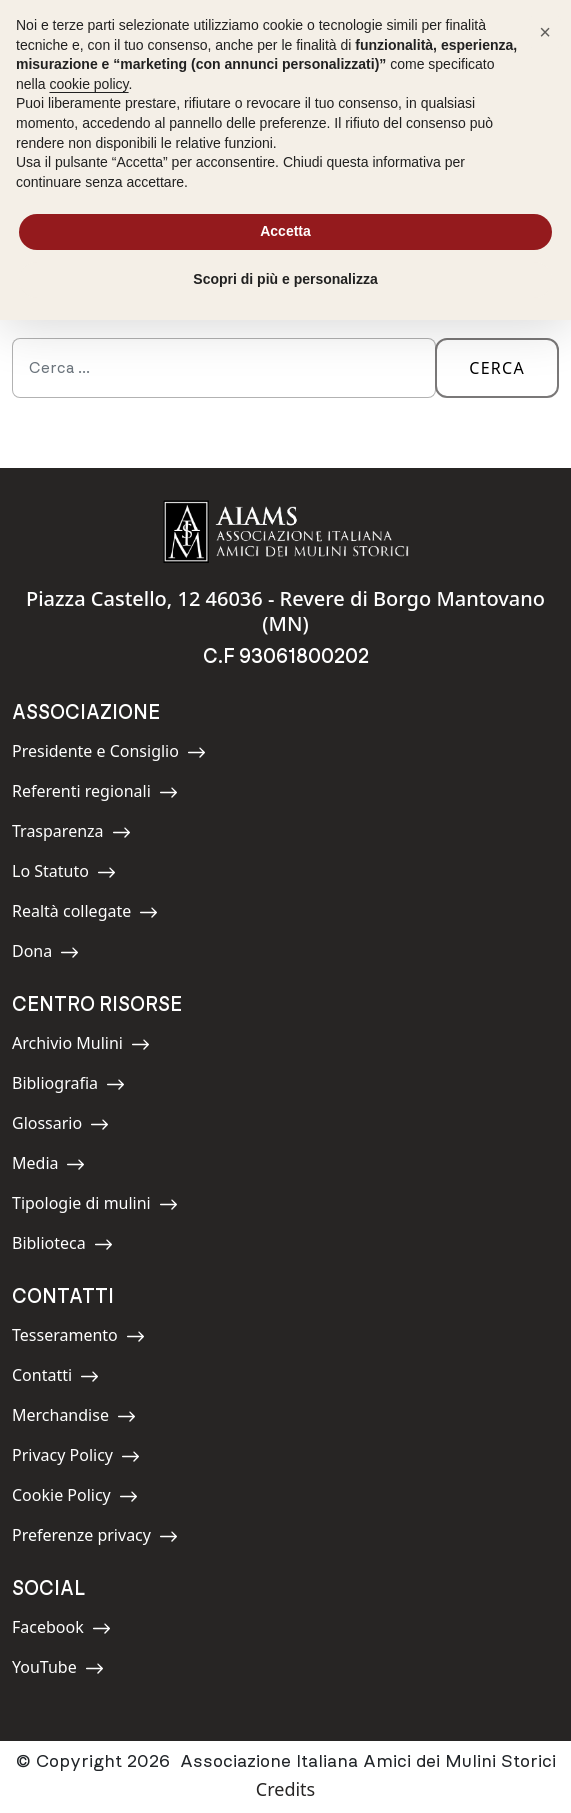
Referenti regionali (95, 794)
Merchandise (74, 1418)
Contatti (57, 1378)
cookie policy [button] (88, 84)
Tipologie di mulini (95, 1206)
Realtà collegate (85, 914)
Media (57, 1166)
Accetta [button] (285, 231)
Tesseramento (78, 1338)
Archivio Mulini (81, 1046)
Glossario (60, 1126)
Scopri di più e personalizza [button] (285, 279)
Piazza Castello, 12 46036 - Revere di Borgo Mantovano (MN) (285, 611)
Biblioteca (62, 1246)
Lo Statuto (64, 874)
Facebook (61, 1630)
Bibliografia (68, 1086)
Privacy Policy (76, 1458)
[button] (545, 32)
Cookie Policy (75, 1498)
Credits (285, 1789)
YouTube (58, 1670)
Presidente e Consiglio (109, 754)
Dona (57, 954)
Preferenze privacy (95, 1538)
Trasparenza (71, 834)
